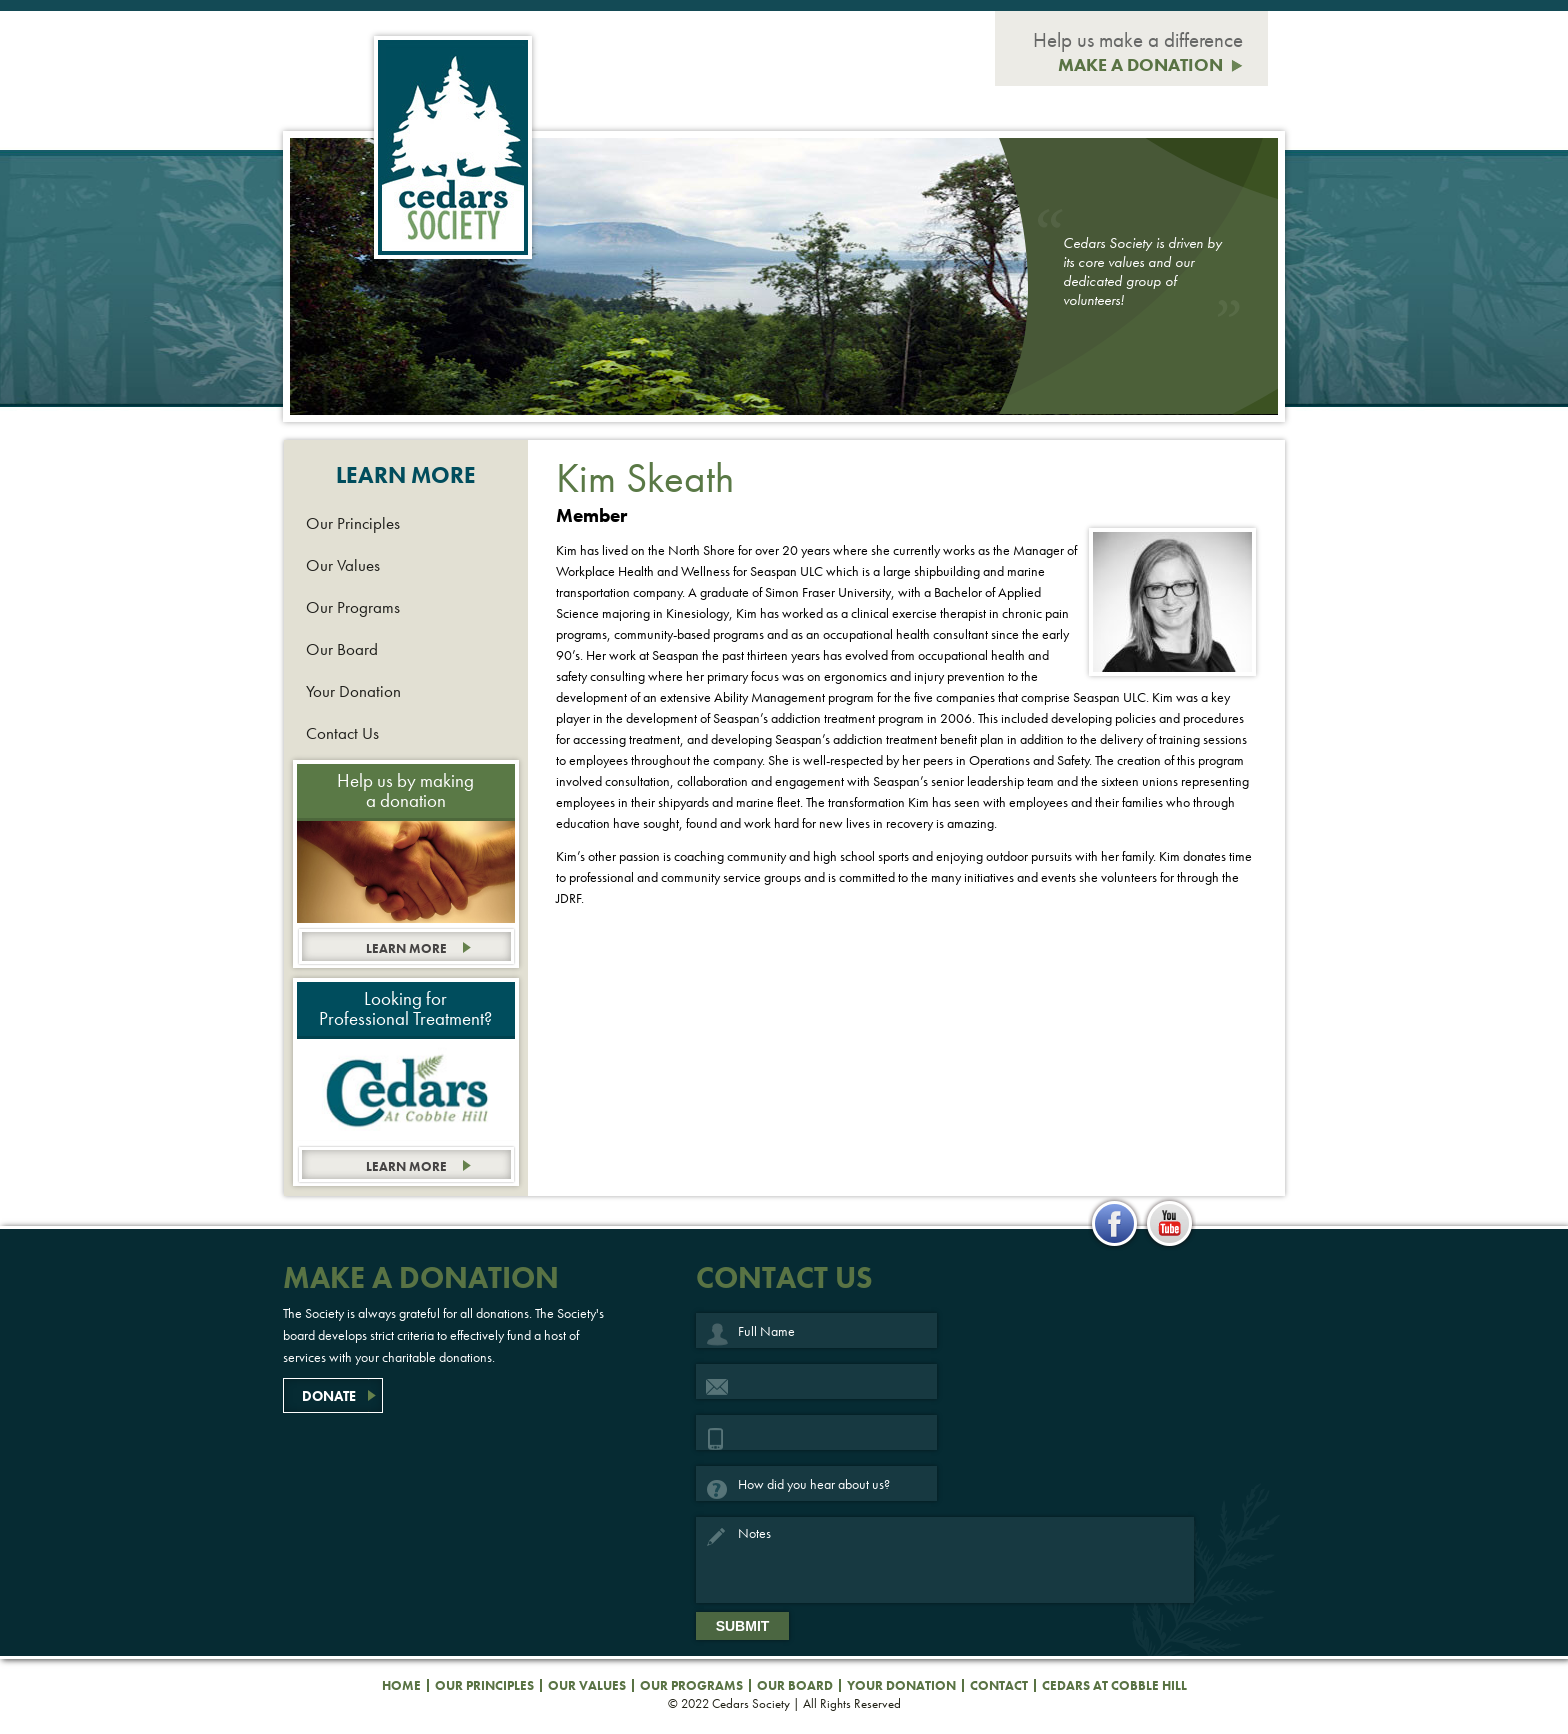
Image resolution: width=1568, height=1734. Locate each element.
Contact (999, 1685)
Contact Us (342, 733)
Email (718, 1387)
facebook (1115, 1224)
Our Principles (353, 523)
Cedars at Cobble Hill (1114, 1685)
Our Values (343, 565)
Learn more (406, 948)
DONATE (329, 1396)
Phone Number (718, 1438)
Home (401, 1685)
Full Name (718, 1336)
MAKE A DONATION (1140, 64)
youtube (1169, 1224)
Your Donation (353, 691)
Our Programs (353, 607)
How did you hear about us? (718, 1489)
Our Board (342, 649)
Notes (718, 1540)
